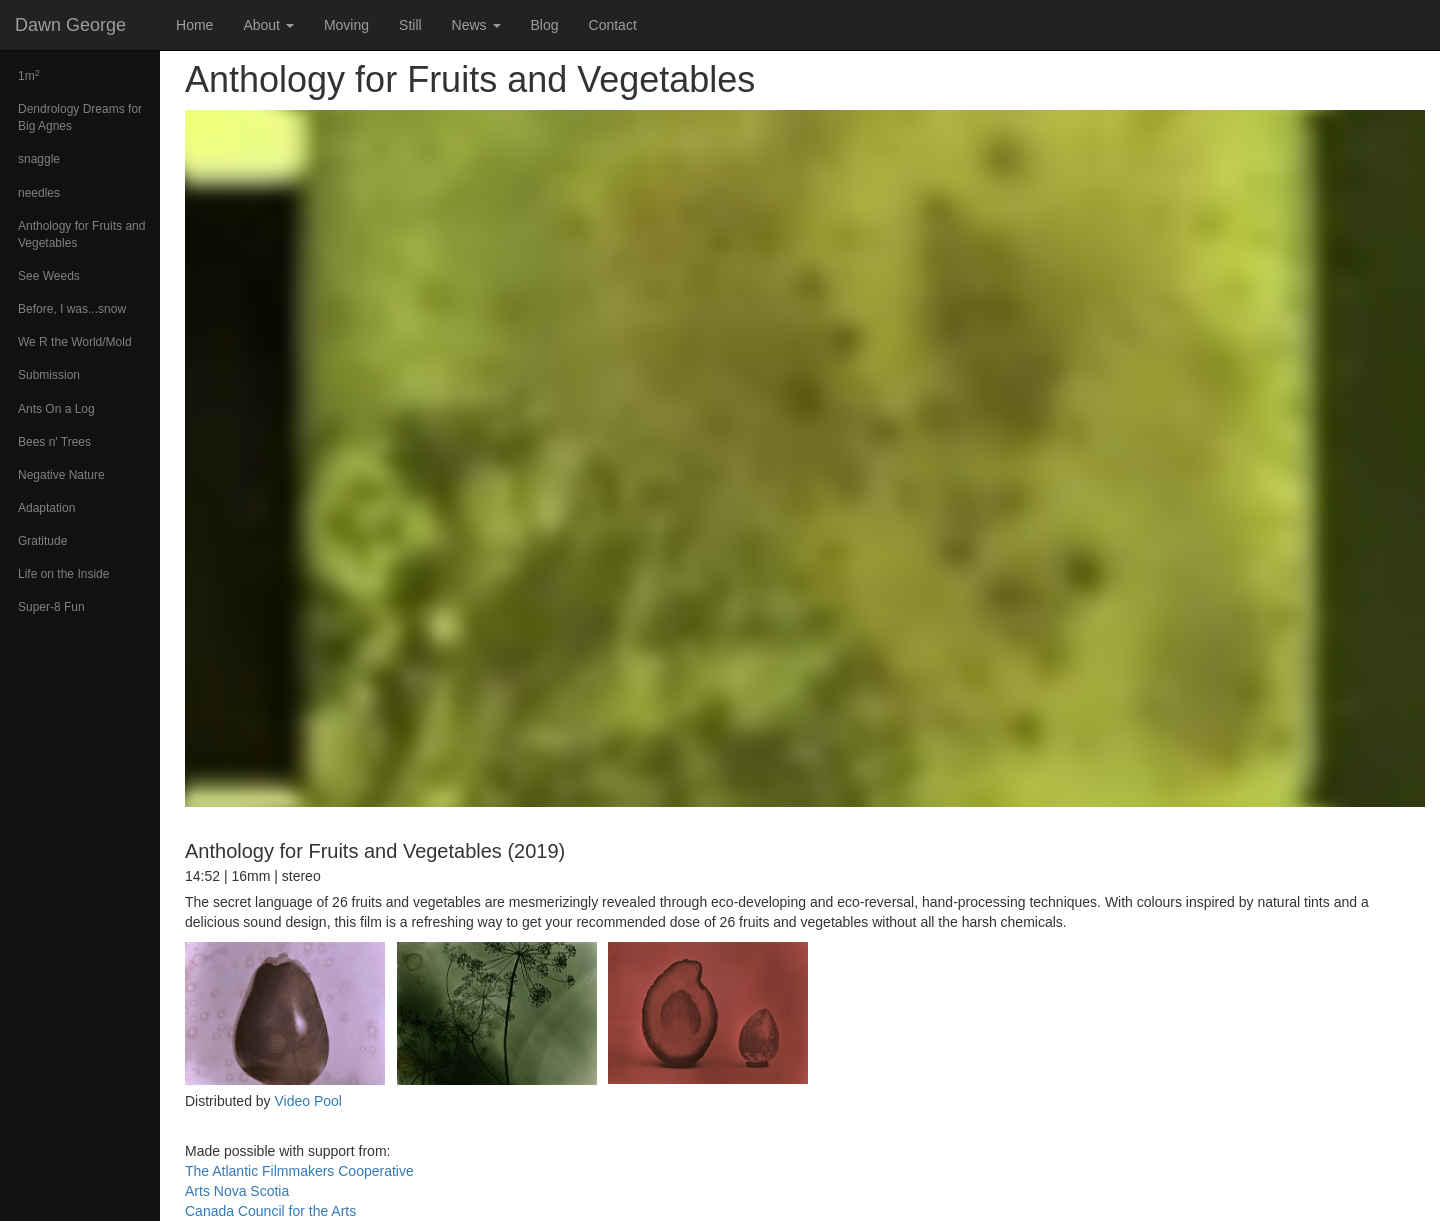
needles (39, 193)
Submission (49, 375)
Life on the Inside (63, 574)
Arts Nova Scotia (237, 1191)
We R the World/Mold (75, 342)
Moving (346, 25)
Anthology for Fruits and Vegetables (81, 234)
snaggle (39, 159)
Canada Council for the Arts (270, 1211)
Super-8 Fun (51, 607)
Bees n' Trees (54, 442)
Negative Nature (61, 475)
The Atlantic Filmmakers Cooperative (299, 1171)
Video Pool (307, 1101)
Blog (545, 25)
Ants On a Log (56, 409)
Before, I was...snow (72, 309)
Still (410, 25)
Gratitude (42, 541)
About (268, 25)
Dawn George (70, 25)
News (476, 25)
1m (29, 76)
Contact (613, 25)
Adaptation (46, 508)
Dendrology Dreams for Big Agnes (80, 117)
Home (194, 25)
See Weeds (49, 276)
